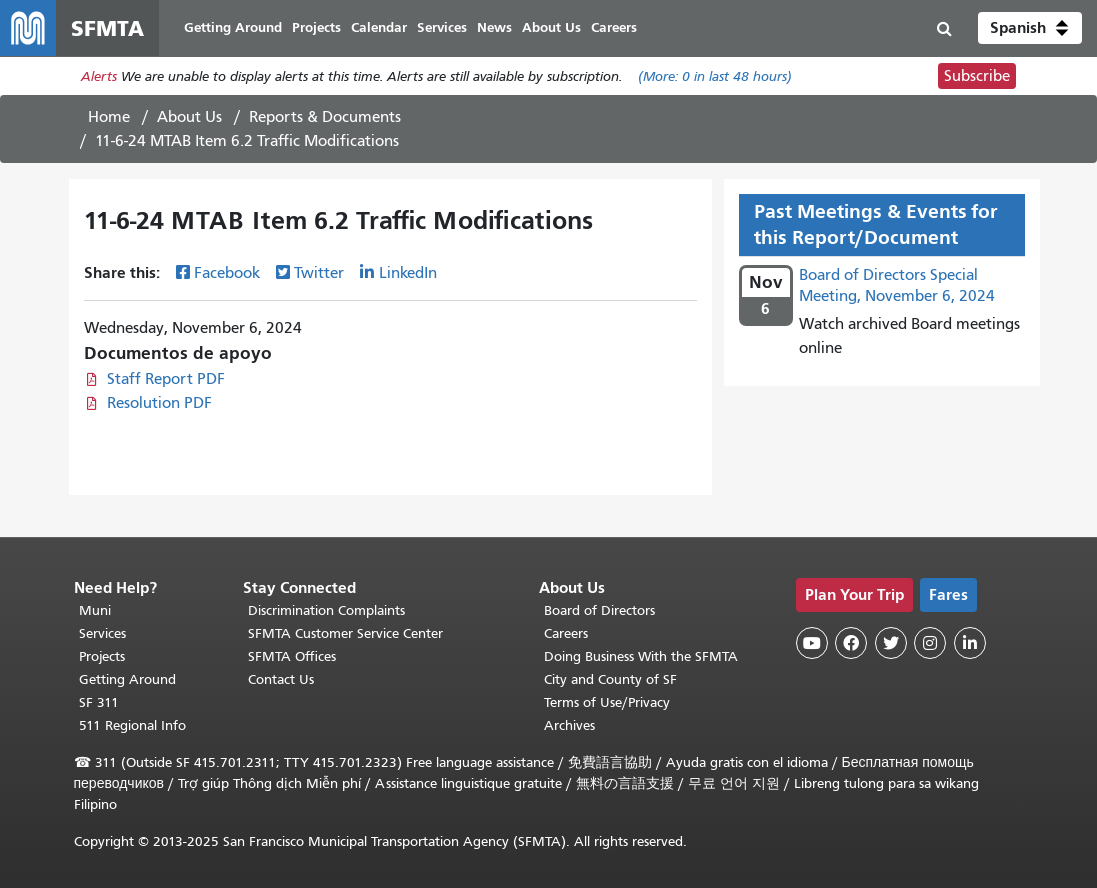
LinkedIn (408, 273)
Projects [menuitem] (316, 27)
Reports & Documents (325, 117)
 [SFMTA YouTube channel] (812, 643)
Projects (102, 656)
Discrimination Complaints (326, 610)
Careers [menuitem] (614, 27)
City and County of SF (610, 679)
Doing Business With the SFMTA (641, 656)
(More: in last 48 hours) (715, 76)
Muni (95, 610)
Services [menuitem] (442, 27)
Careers (566, 633)
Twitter (319, 273)
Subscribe (977, 76)
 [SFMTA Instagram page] (930, 643)
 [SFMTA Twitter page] (891, 643)
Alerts (99, 76)
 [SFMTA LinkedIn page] (970, 643)
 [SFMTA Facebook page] (851, 643)
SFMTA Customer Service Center (345, 633)
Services (102, 633)
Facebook (227, 273)
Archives (569, 725)
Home (109, 117)
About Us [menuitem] (551, 27)
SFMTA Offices (292, 656)
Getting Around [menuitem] (233, 27)
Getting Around (127, 679)
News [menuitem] (494, 27)
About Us (189, 117)
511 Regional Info (132, 725)
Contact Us (281, 679)
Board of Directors (599, 610)
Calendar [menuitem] (379, 27)
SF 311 (99, 702)
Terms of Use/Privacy (607, 702)
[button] (1030, 28)
